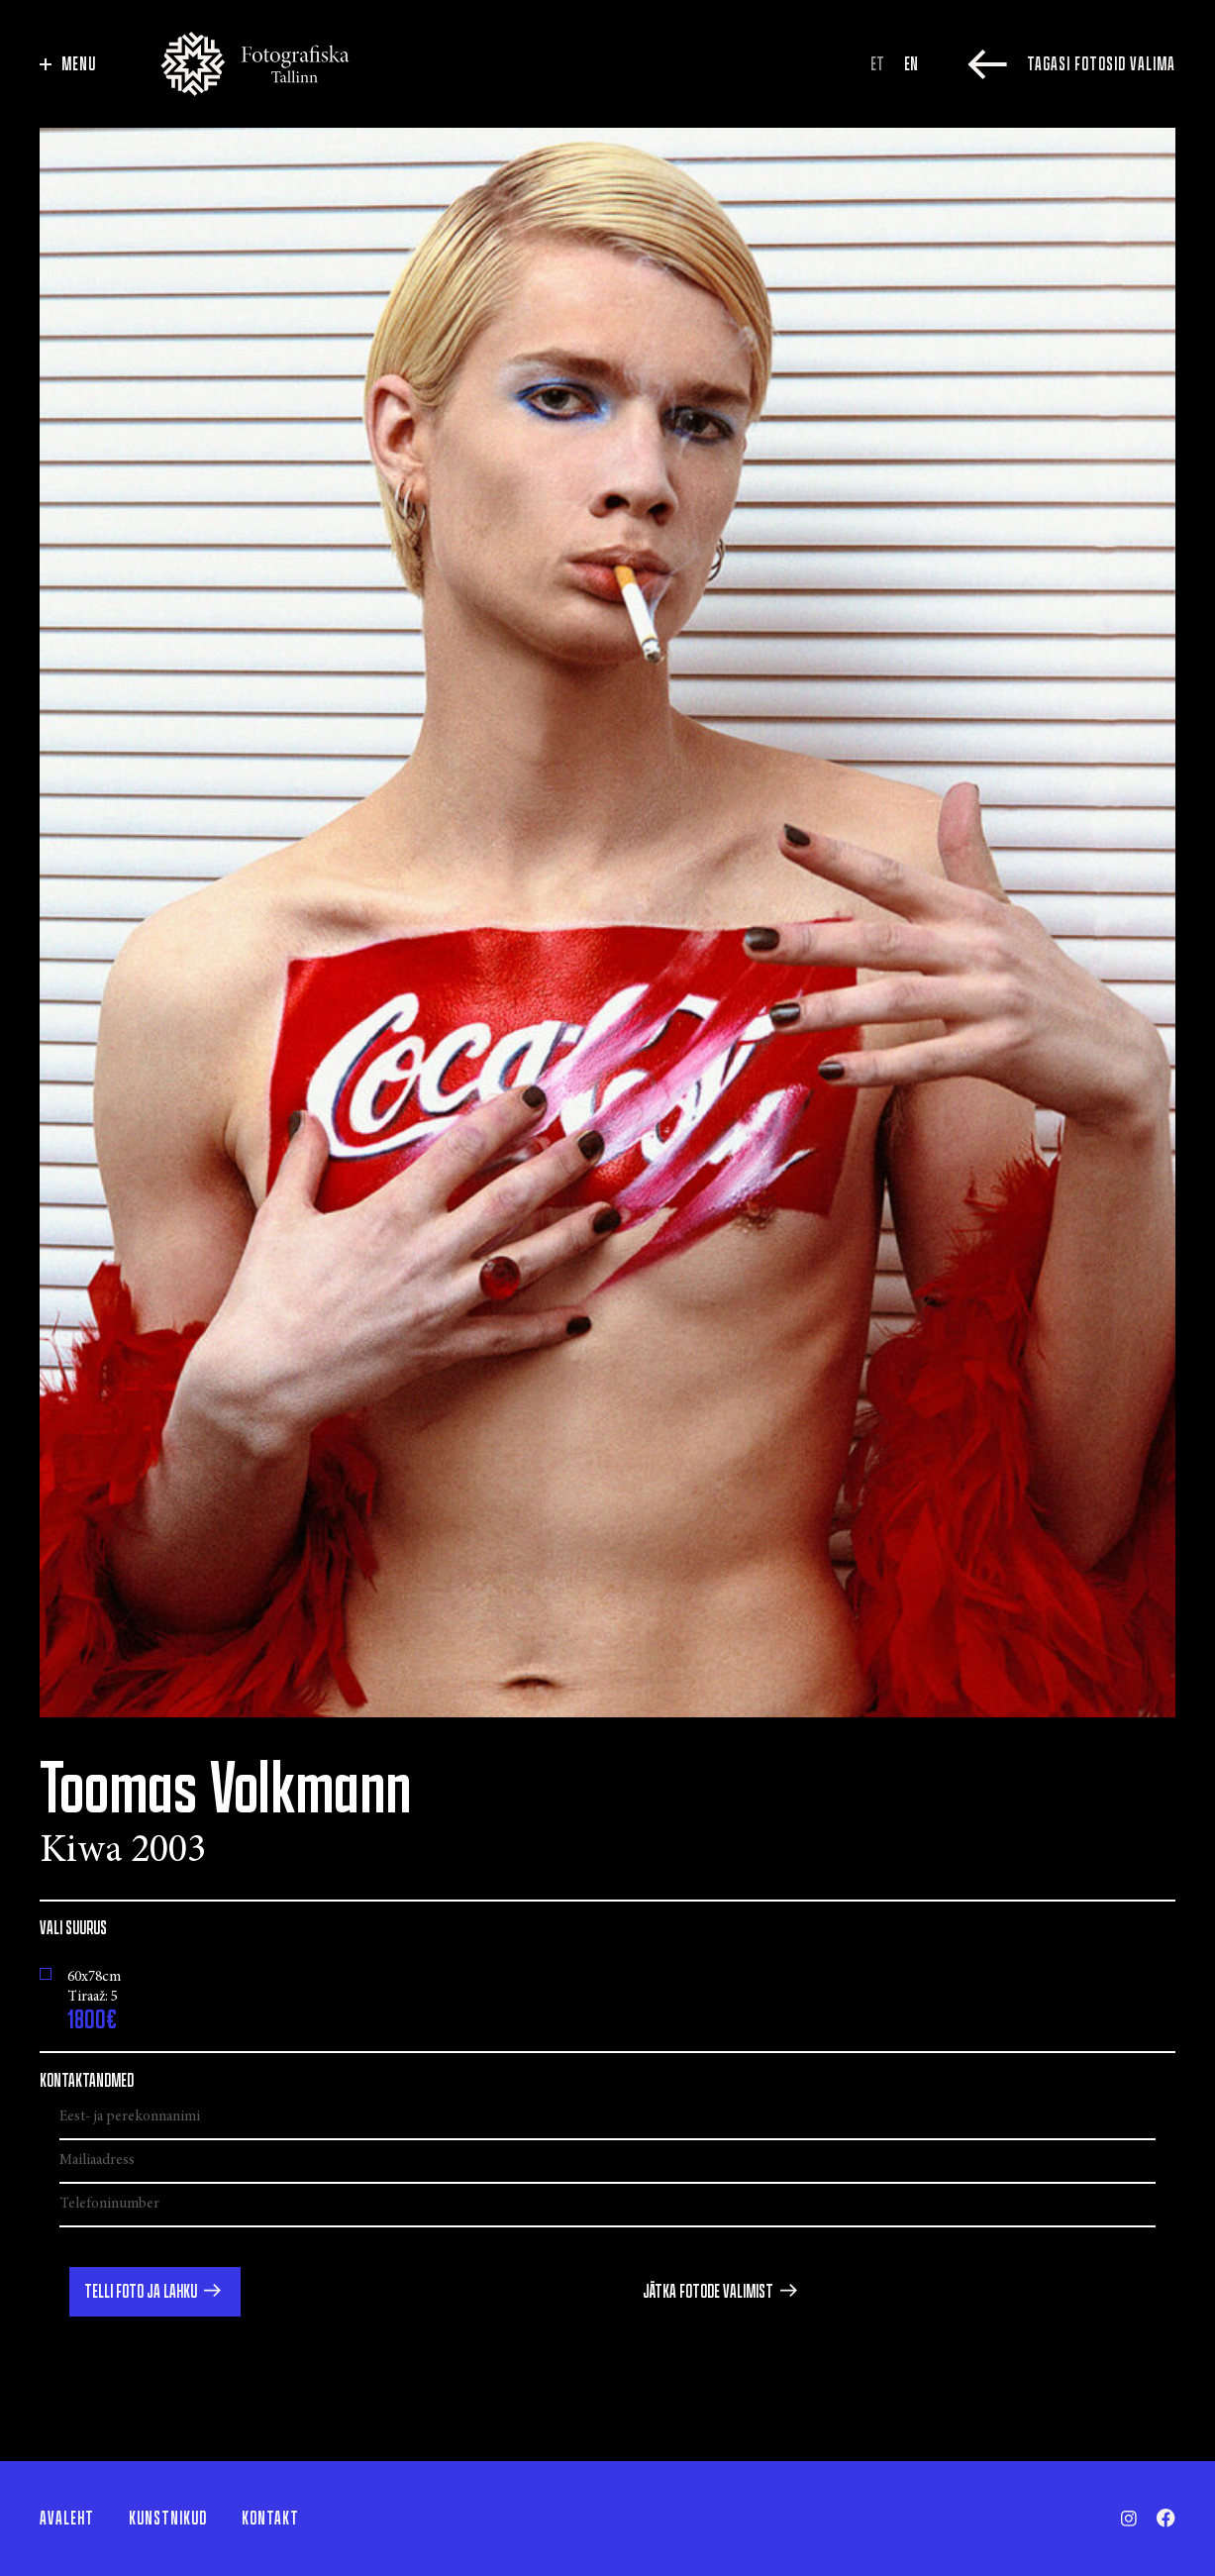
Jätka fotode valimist (708, 2292)
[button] (155, 2292)
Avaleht (67, 2518)
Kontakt (270, 2518)
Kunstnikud (168, 2518)
